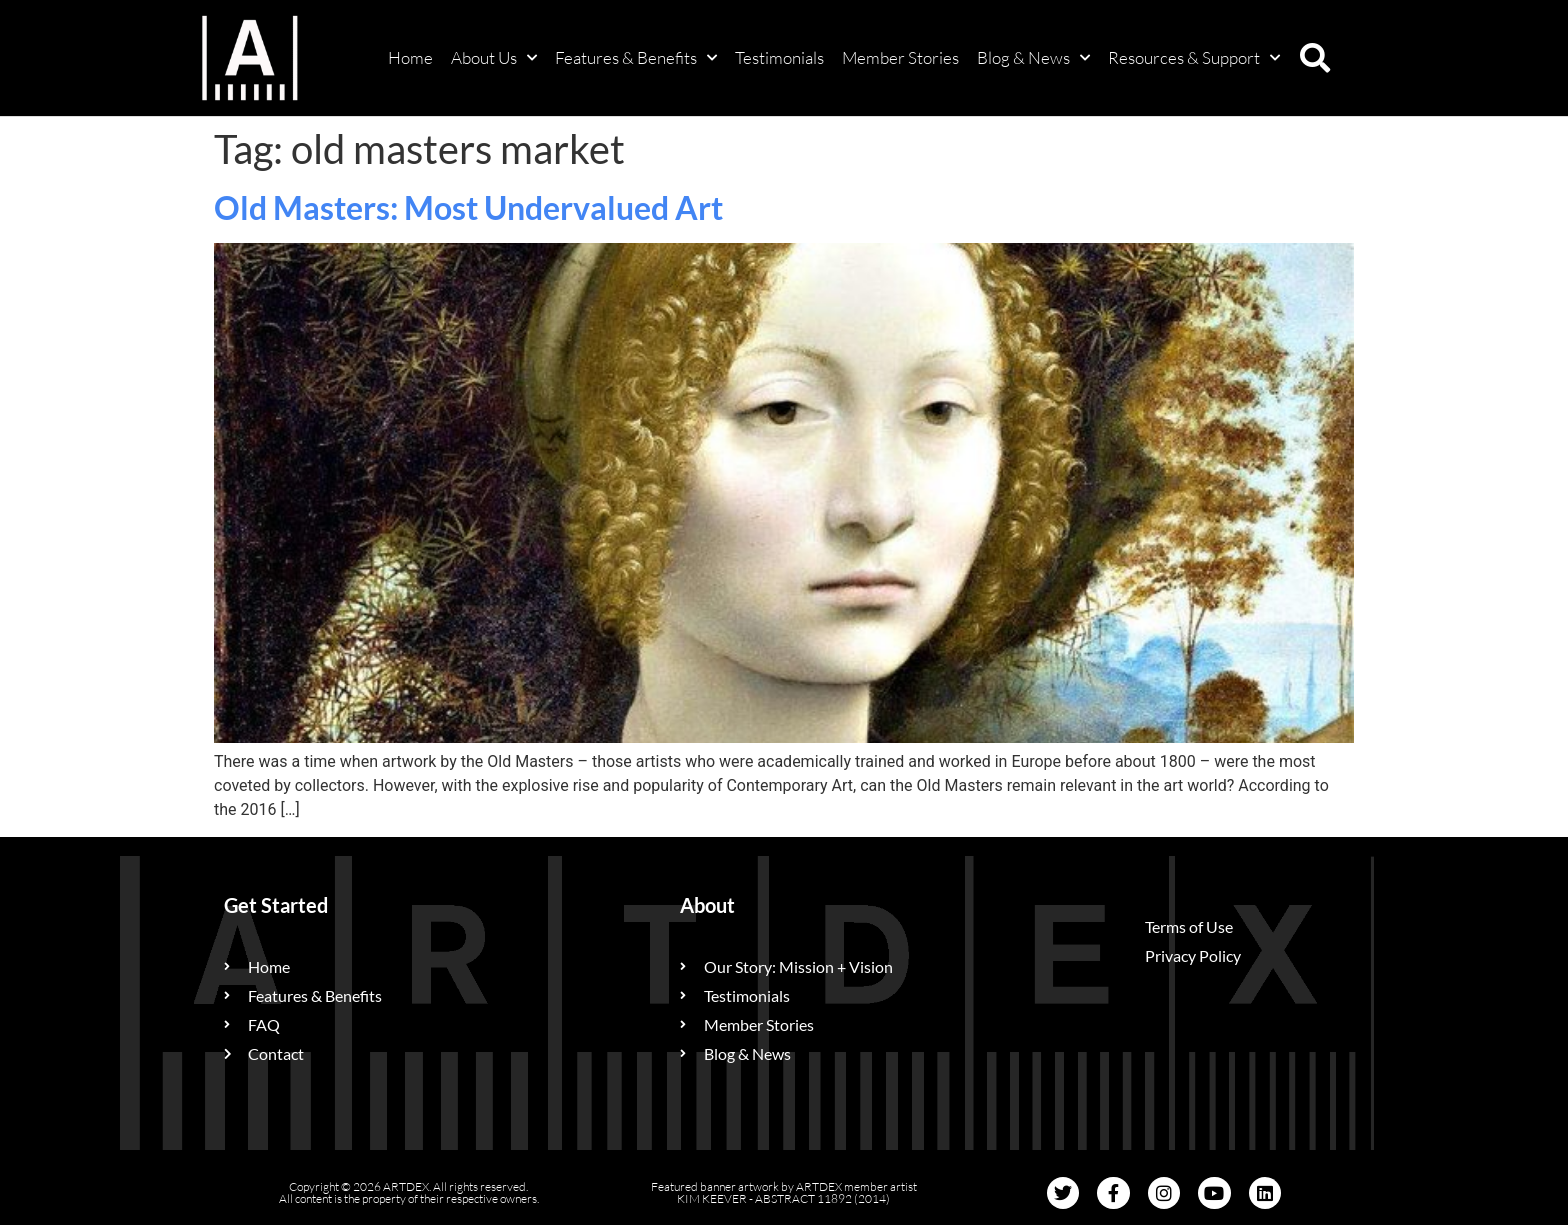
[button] (1315, 58)
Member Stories (900, 57)
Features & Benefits (636, 58)
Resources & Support (1194, 58)
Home (410, 57)
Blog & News (1033, 58)
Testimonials (779, 57)
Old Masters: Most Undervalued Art (468, 207)
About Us (494, 58)
